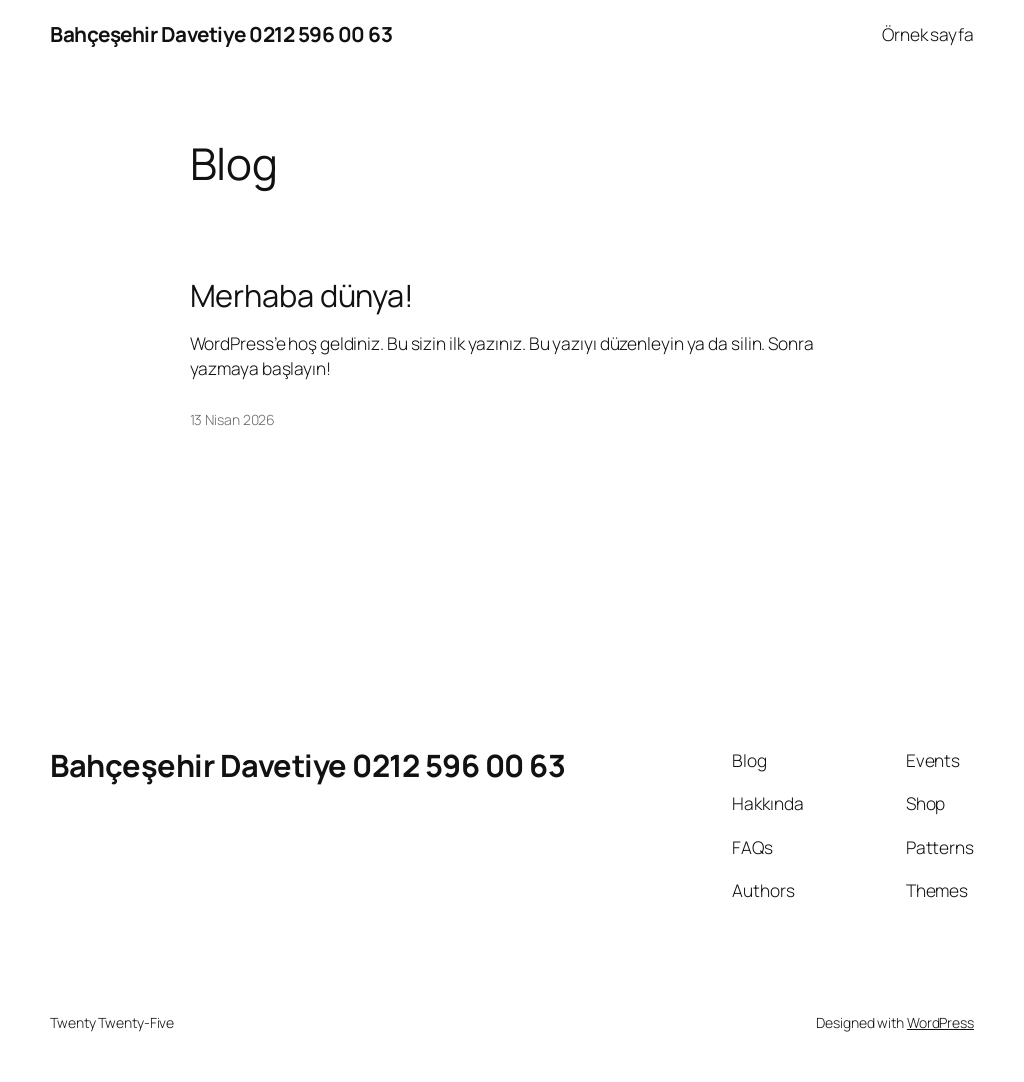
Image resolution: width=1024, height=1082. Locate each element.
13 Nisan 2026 (233, 419)
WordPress (940, 1022)
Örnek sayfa (928, 34)
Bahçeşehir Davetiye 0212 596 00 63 (221, 34)
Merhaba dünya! (302, 295)
